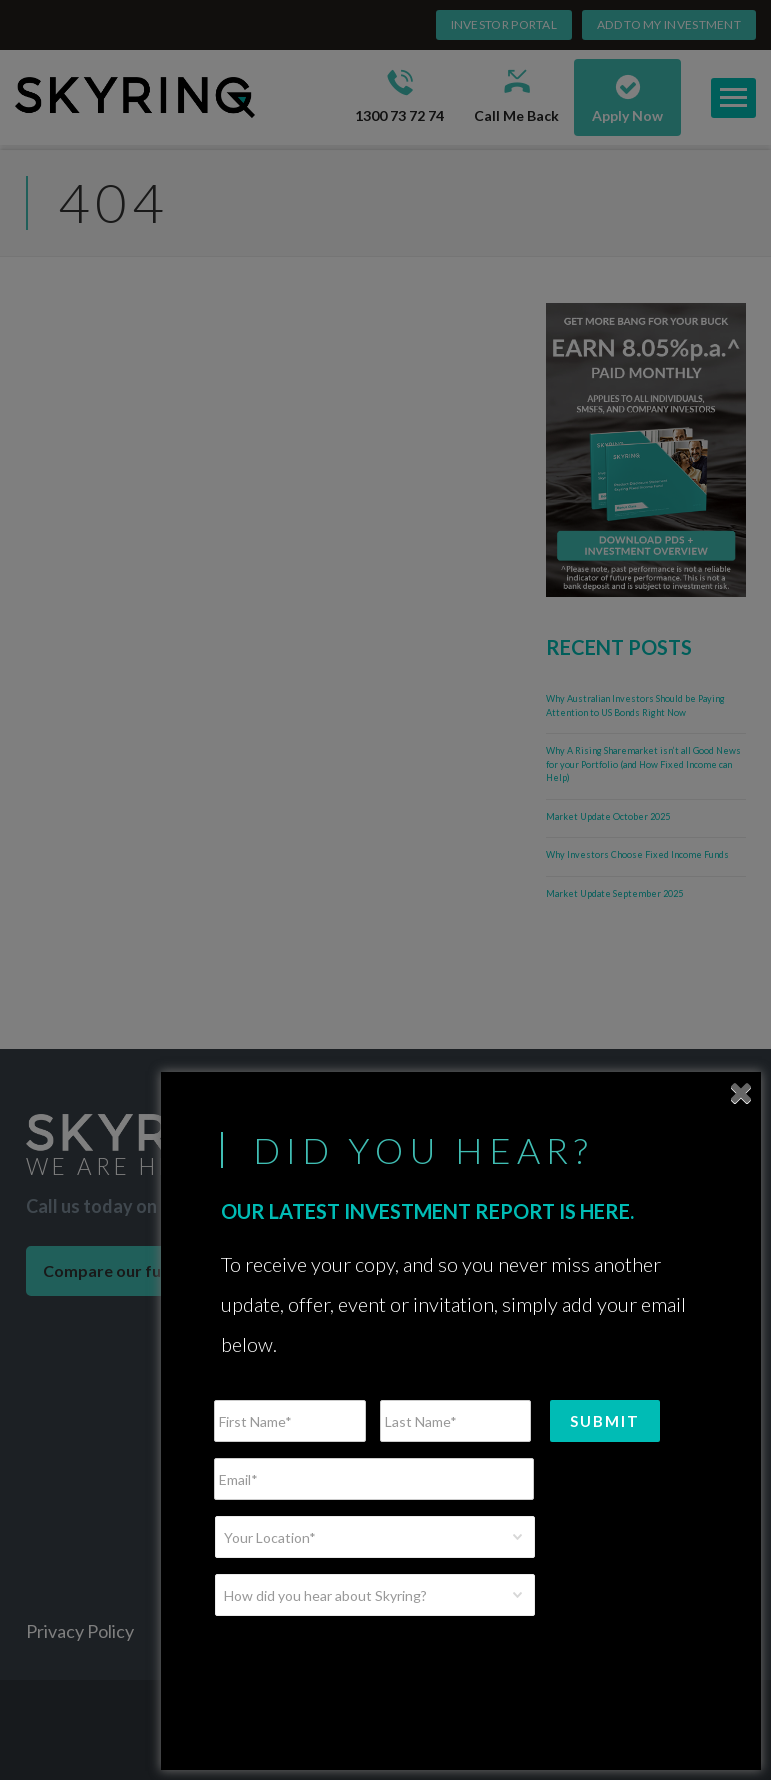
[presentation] (366, 1671)
